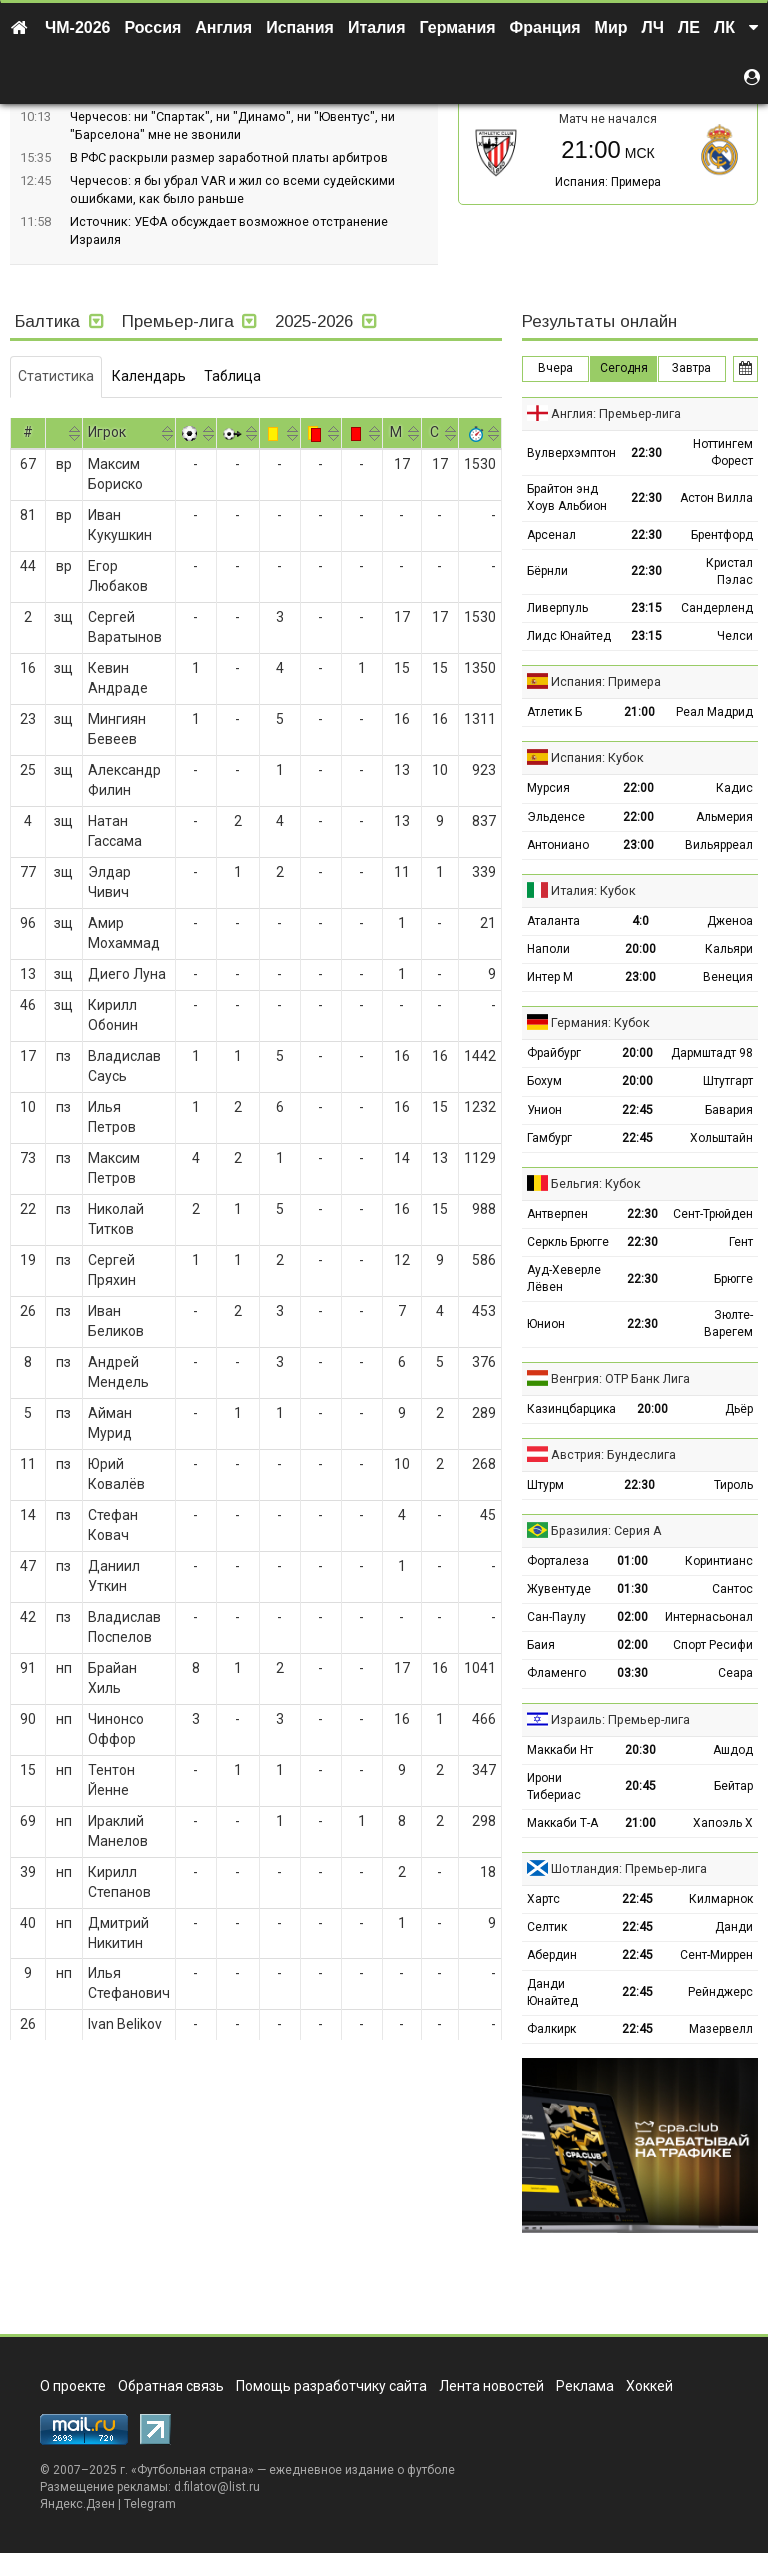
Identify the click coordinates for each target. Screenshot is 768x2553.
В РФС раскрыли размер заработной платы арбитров (229, 157)
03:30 (632, 1673)
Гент (741, 1242)
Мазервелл (721, 2029)
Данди (734, 1927)
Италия (377, 27)
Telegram (150, 2504)
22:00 (638, 788)
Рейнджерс (720, 1992)
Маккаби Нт (560, 1750)
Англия (223, 27)
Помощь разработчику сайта (331, 2386)
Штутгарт (728, 1081)
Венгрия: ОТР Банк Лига (620, 1378)
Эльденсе (556, 817)
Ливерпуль (557, 608)
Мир (611, 27)
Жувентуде (559, 1589)
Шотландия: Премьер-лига (629, 1868)
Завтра (691, 368)
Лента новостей (491, 2386)
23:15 (646, 608)
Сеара (735, 1673)
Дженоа (730, 921)
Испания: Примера (608, 182)
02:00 (632, 1617)
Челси (735, 636)
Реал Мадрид (714, 712)
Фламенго (556, 1673)
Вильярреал (719, 845)
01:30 (632, 1589)
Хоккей (649, 2386)
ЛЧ (653, 27)
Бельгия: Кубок (596, 1183)
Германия (458, 27)
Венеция (728, 977)
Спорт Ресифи (713, 1645)
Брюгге (733, 1279)
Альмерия (724, 817)
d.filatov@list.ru (217, 2487)
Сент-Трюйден (713, 1214)
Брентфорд (722, 535)
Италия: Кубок (593, 890)
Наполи (548, 949)
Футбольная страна (192, 2470)
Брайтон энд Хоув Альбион (567, 497)
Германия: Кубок (600, 1022)
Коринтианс (719, 1561)
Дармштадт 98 (712, 1053)
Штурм (545, 1485)
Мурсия (548, 788)
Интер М (550, 977)
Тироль (733, 1485)
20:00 (640, 949)
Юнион (546, 1324)
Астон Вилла (716, 498)
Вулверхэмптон (571, 453)
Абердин (552, 1955)
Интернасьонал (709, 1617)
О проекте (73, 2386)
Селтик (547, 1927)
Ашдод (733, 1750)
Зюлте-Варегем (728, 1323)
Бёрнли (547, 571)
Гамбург (549, 1138)
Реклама (585, 2386)
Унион (544, 1110)
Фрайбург (554, 1053)
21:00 (639, 712)
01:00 (632, 1561)
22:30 (646, 453)
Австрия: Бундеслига (613, 1454)
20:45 (640, 1786)
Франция (545, 27)
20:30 (640, 1750)
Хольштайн (721, 1138)
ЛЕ (689, 27)
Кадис (734, 788)
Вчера (555, 368)
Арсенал (551, 535)
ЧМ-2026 (78, 27)
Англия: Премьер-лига (616, 413)
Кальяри (729, 949)
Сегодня (624, 368)
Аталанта (553, 921)
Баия (541, 1645)
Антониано (558, 845)
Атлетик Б (554, 712)
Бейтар (733, 1786)
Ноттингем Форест (723, 452)
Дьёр (739, 1409)
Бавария (729, 1110)
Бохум (544, 1081)
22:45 (637, 1110)
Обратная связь (171, 2386)
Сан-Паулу (556, 1617)
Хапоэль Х (723, 1823)
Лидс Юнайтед (569, 636)
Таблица (232, 376)
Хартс (543, 1899)
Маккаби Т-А (562, 1823)
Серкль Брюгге (568, 1242)
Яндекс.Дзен (77, 2504)
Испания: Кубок (597, 757)
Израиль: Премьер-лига (620, 1719)
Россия (153, 27)
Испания (300, 27)
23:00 (638, 845)
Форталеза (558, 1561)
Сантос (732, 1589)
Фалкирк (551, 2029)
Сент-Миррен (716, 1955)
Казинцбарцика (571, 1409)
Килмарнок (721, 1899)
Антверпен (557, 1214)
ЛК (724, 27)
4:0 (640, 921)
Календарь (149, 376)
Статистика (56, 376)
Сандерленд (717, 608)
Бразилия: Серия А (606, 1530)
